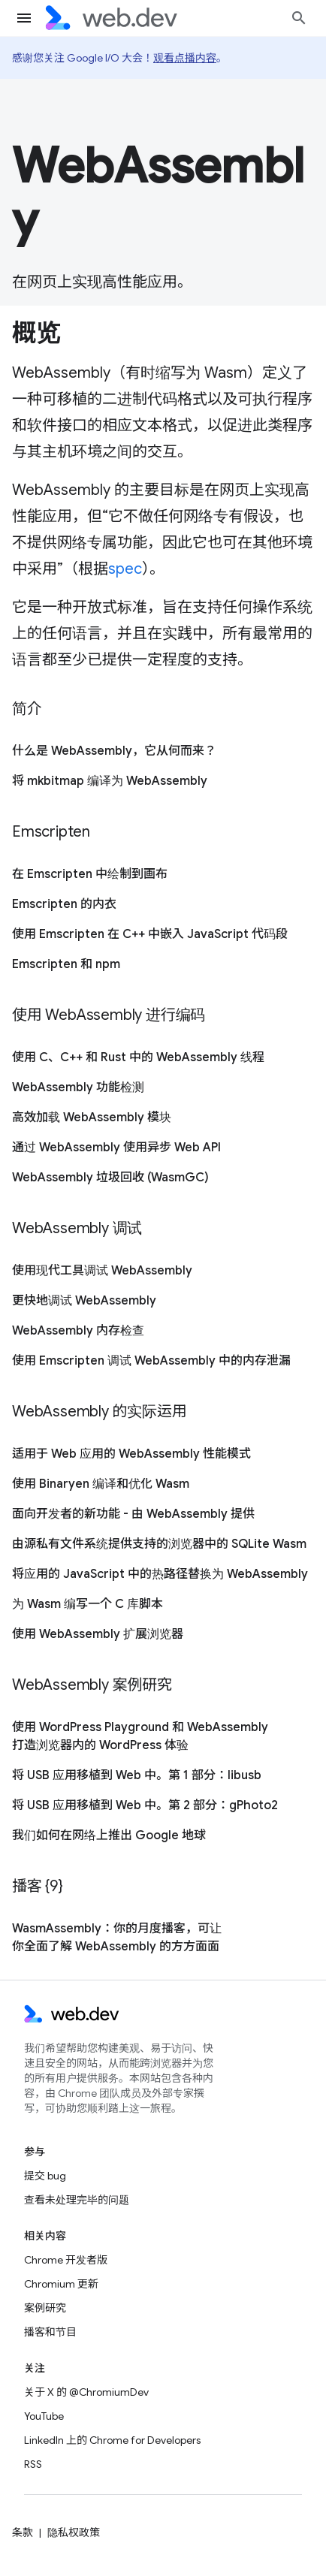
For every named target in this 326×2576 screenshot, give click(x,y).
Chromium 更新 (61, 2284)
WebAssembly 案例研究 (92, 1685)
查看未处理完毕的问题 (76, 2199)
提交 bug (45, 2175)
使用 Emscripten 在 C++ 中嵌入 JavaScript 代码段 (150, 934)
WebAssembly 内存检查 (78, 1330)
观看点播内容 (184, 58)
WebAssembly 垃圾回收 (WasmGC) (110, 1177)
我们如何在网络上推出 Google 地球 (109, 1835)
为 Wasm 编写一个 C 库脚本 (87, 1604)
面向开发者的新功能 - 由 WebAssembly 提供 (133, 1514)
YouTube (44, 2416)
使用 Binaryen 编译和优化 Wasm (100, 1484)
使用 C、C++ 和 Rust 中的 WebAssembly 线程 (138, 1057)
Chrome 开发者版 (65, 2260)
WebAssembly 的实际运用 (99, 1411)
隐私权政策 (73, 2532)
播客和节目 (50, 2332)
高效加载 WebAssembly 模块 (91, 1117)
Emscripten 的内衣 (64, 904)
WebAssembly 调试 (77, 1228)
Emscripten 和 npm (66, 964)
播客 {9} (37, 1886)
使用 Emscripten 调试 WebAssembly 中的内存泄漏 (151, 1360)
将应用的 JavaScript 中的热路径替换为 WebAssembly (160, 1574)
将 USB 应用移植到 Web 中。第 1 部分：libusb (136, 1775)
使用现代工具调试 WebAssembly (102, 1270)
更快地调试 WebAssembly (84, 1300)
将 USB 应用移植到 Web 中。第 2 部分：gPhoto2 (145, 1805)
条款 (22, 2532)
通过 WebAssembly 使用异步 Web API (116, 1147)
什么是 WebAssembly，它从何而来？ (114, 751)
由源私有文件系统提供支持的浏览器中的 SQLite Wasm (159, 1544)
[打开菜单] (24, 18)
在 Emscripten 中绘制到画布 (90, 874)
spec (125, 569)
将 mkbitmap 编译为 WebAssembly (109, 781)
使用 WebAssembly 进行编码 (108, 1015)
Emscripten (51, 831)
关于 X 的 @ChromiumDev (86, 2392)
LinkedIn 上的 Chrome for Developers (112, 2440)
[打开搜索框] (299, 18)
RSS (33, 2464)
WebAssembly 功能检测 (78, 1087)
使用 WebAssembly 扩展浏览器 (97, 1634)
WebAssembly (158, 193)
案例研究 (45, 2308)
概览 (35, 333)
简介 (27, 708)
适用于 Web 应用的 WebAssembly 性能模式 (131, 1453)
